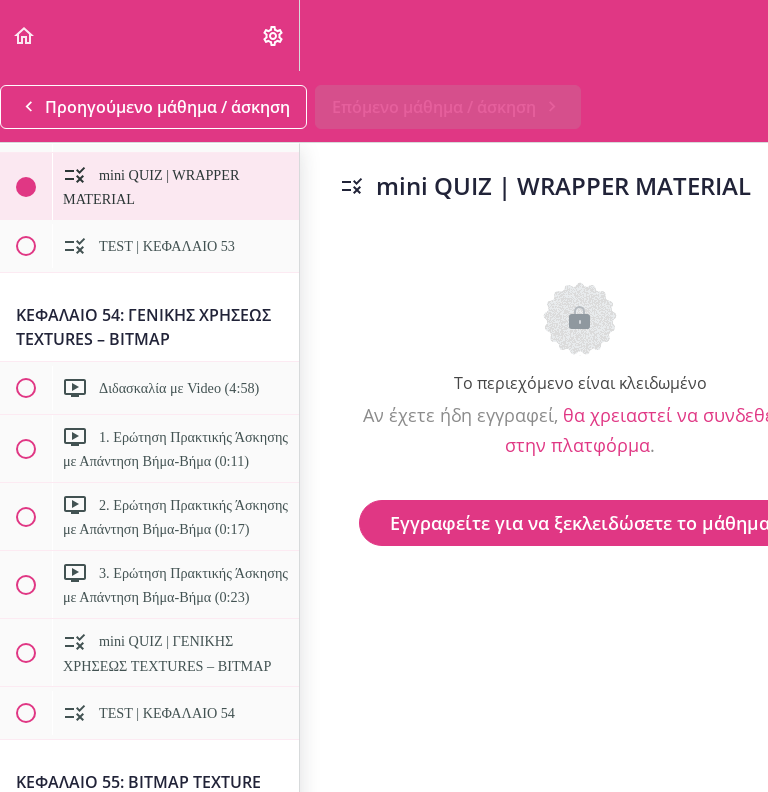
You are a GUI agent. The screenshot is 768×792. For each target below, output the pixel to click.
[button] (25, 35)
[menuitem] (274, 35)
